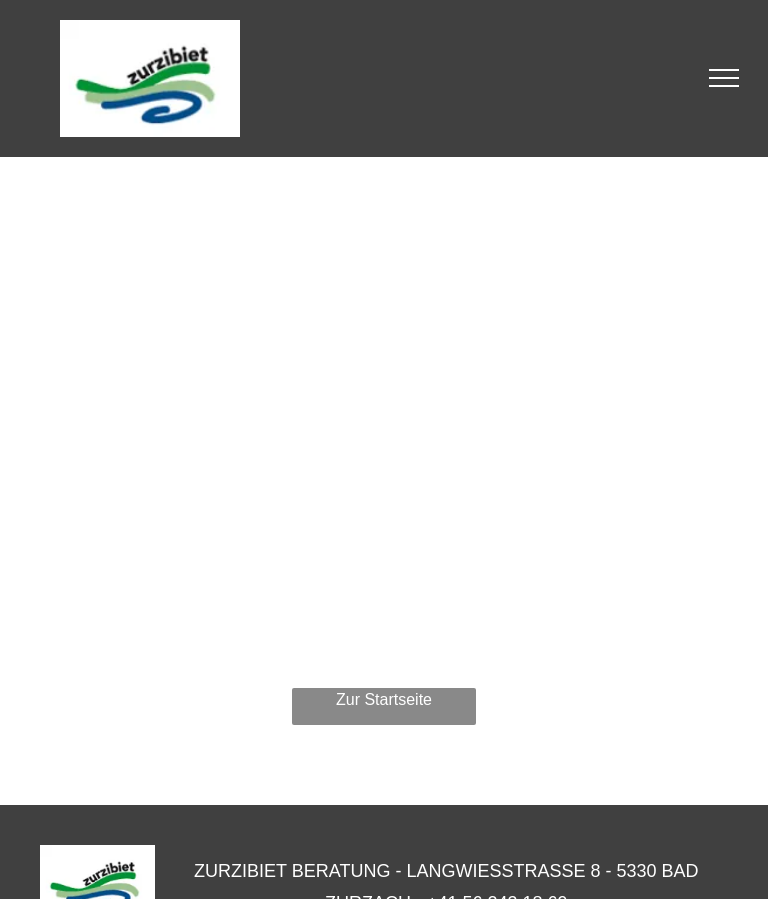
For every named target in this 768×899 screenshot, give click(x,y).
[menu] (724, 78)
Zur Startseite (384, 699)
